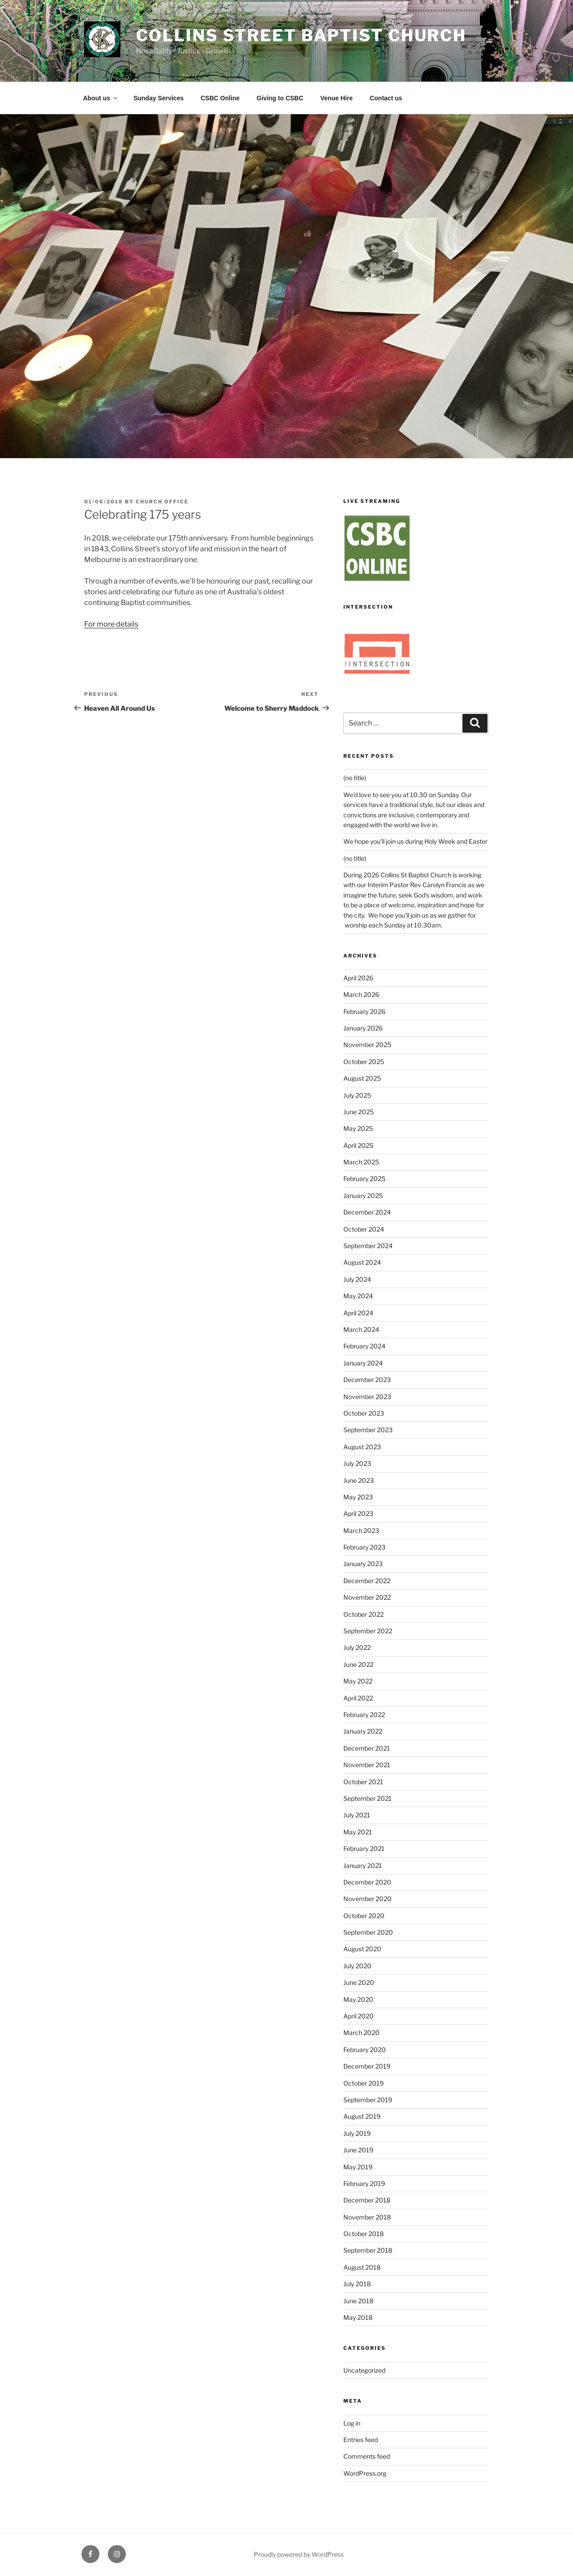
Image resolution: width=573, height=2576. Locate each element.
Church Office (162, 501)
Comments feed (366, 2456)
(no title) (354, 777)
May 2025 (358, 1128)
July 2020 (357, 1966)
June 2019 (358, 2150)
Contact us (386, 98)
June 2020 (358, 1982)
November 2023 (367, 1396)
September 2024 (368, 1245)
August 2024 (362, 1262)
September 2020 (368, 1932)
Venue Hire (337, 98)
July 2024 (357, 1279)
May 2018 (357, 2317)
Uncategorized (364, 2370)
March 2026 (361, 994)
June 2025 (358, 1112)
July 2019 (357, 2133)
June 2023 (358, 1480)
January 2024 (363, 1363)
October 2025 (363, 1061)
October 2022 (363, 1614)
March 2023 (361, 1530)
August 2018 (362, 2267)
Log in (351, 2423)
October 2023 (363, 1413)
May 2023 (358, 1497)
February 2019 (364, 2183)
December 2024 (367, 1212)
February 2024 (364, 1346)
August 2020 (362, 1949)
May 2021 (357, 1832)
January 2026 (363, 1028)
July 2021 (356, 1815)
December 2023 (367, 1379)
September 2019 (367, 2100)
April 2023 (358, 1513)
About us (101, 98)
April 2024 (358, 1313)
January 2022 (362, 1731)
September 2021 (367, 1798)
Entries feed (360, 2439)
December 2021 (366, 1748)
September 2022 (367, 1631)
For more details (111, 624)
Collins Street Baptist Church (301, 35)
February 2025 (364, 1178)
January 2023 (363, 1563)
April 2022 (358, 1698)
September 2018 (367, 2250)
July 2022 (357, 1647)
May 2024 (358, 1296)
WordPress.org (364, 2473)
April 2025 (358, 1145)
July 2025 (357, 1095)
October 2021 (363, 1782)
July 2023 (357, 1463)
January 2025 (363, 1195)
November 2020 (367, 1898)
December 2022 (366, 1580)
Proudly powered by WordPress (299, 2554)
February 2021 (364, 1848)
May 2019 (357, 2167)
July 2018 (357, 2284)
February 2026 (364, 1011)
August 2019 (362, 2116)
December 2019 (366, 2066)
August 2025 (362, 1078)
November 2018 (367, 2217)
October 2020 (364, 1915)
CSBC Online (220, 98)
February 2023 (364, 1547)
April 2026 (358, 978)
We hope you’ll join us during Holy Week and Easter (415, 841)
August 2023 (362, 1447)
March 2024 (361, 1329)
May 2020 (358, 1999)
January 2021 (362, 1865)
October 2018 (363, 2233)
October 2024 (363, 1229)
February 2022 (364, 1714)
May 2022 (357, 1681)
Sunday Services (158, 98)
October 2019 (363, 2083)
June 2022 (358, 1664)
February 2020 (364, 2049)
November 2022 (367, 1597)
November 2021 (366, 1765)
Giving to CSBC (280, 98)
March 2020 (361, 2032)
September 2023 (368, 1430)
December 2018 (366, 2200)
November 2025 (367, 1044)
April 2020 (358, 2016)
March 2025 (361, 1162)
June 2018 (358, 2301)
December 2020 (367, 1882)
